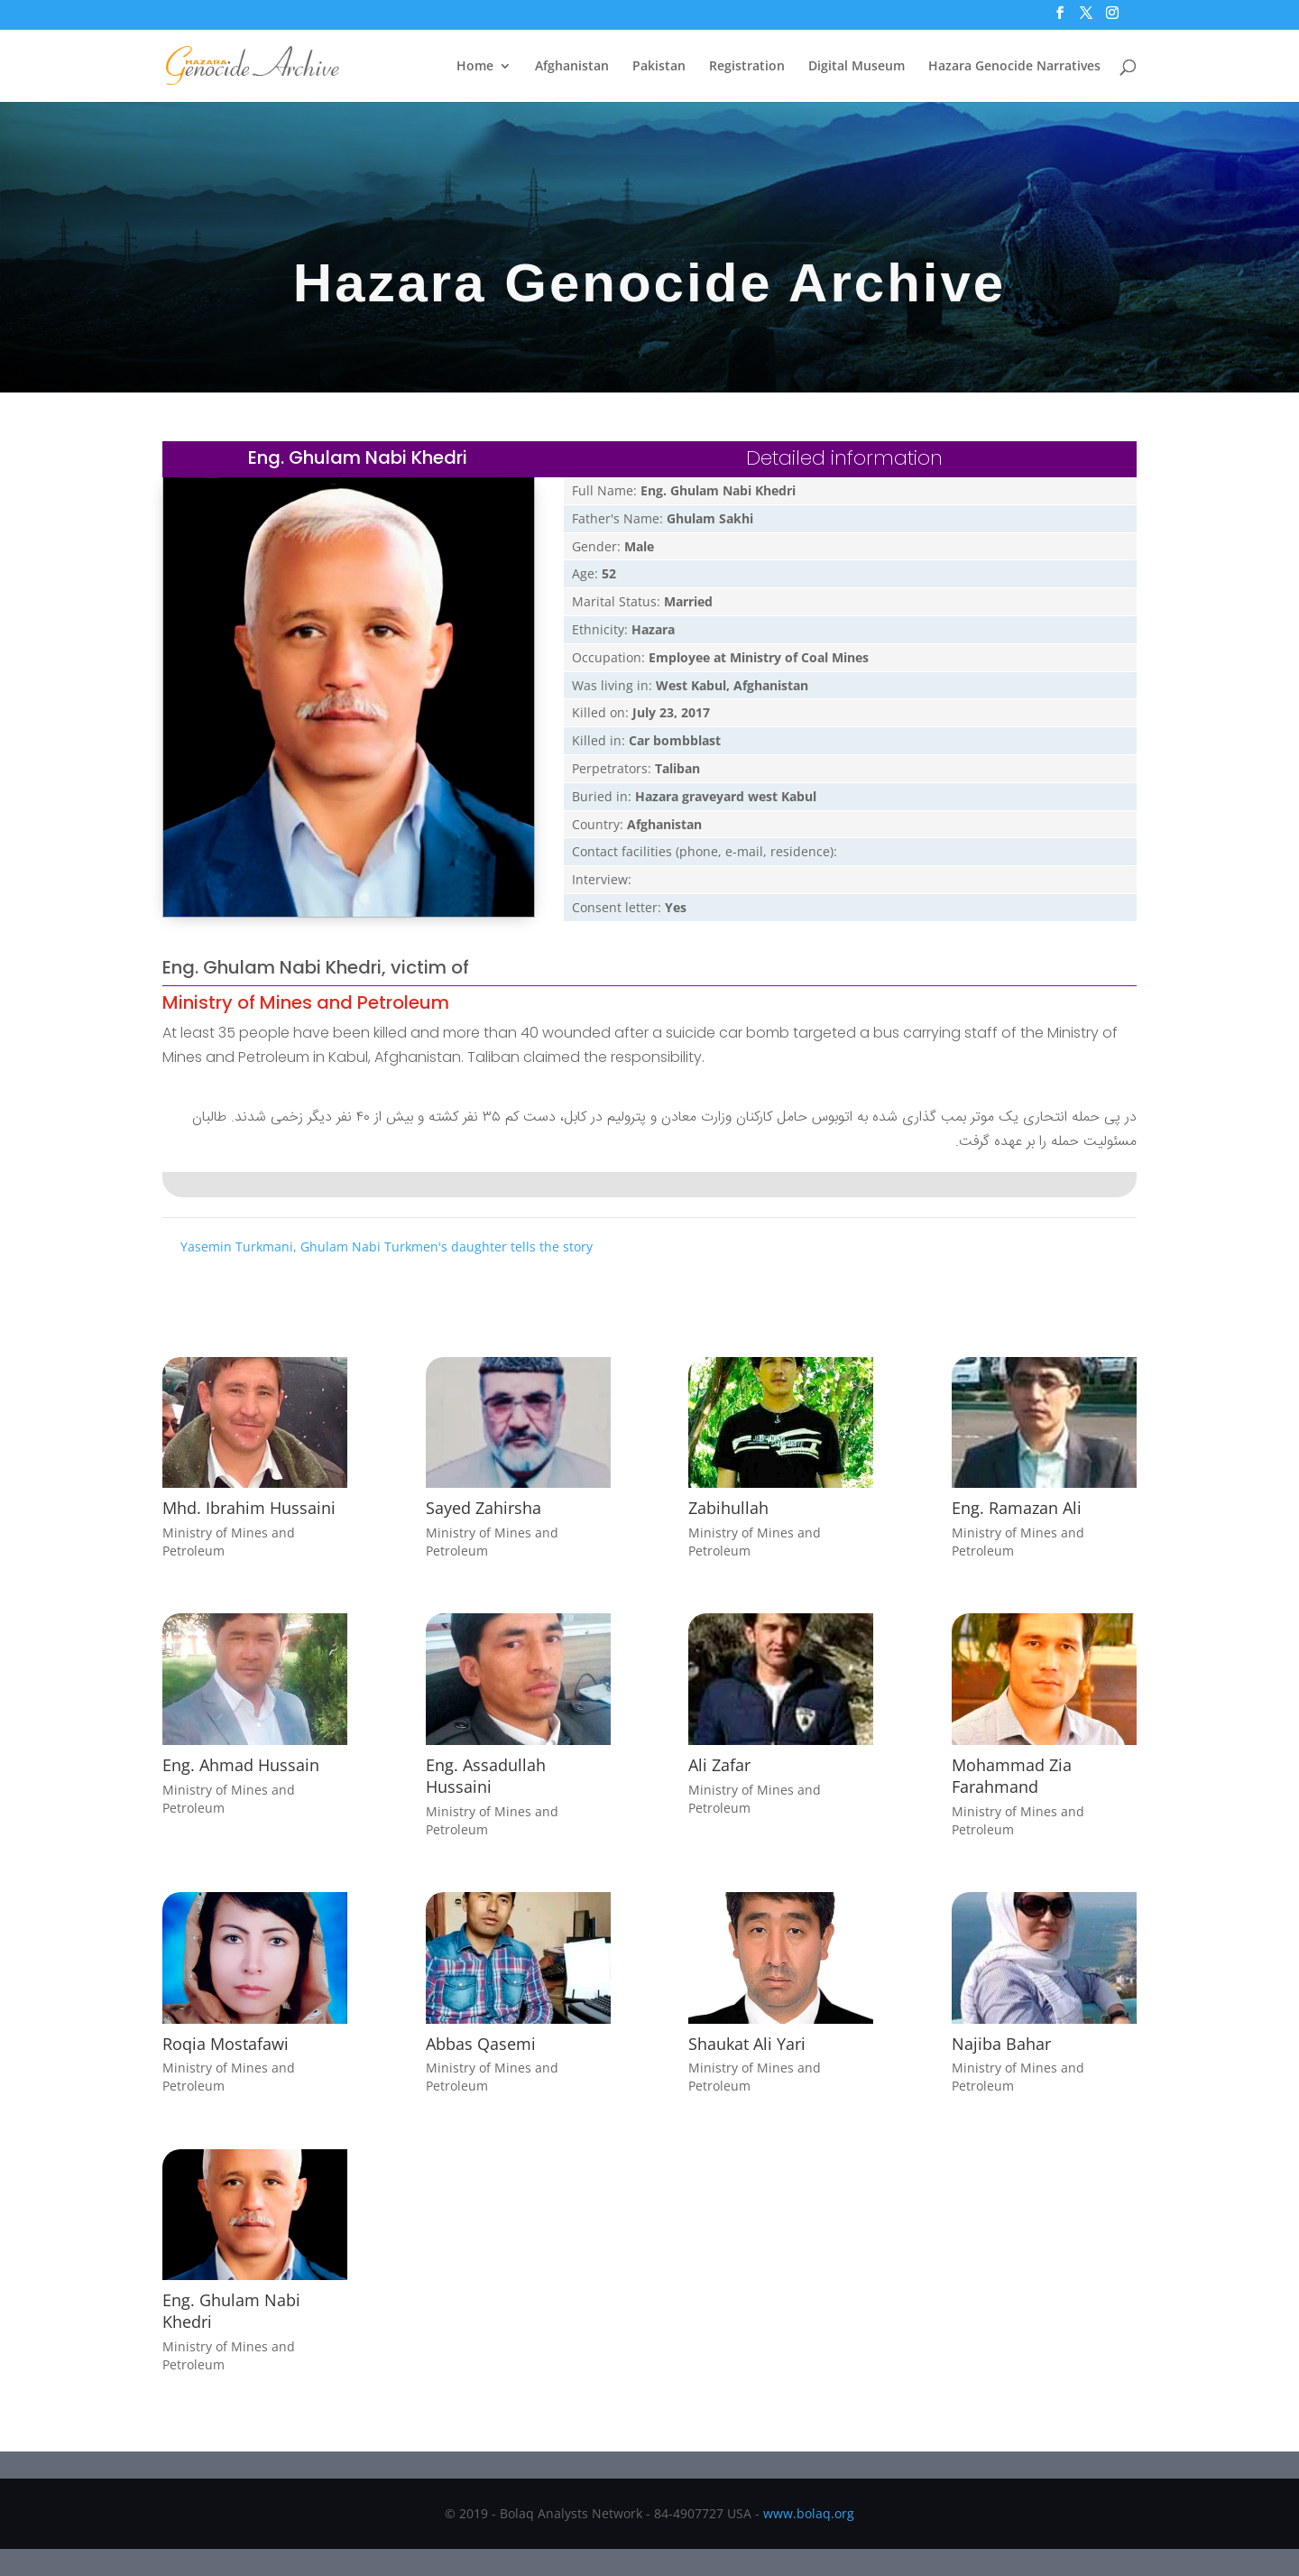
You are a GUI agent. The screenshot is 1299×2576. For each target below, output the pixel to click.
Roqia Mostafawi (225, 2043)
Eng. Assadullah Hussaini (486, 1775)
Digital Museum (856, 67)
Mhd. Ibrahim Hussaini (249, 1508)
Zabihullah (728, 1508)
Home (474, 67)
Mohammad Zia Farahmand (1012, 1775)
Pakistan (659, 67)
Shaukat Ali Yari (747, 2043)
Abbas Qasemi (481, 2043)
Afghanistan (572, 67)
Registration (747, 67)
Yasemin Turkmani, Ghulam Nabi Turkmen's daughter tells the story (386, 1246)
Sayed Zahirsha (483, 1508)
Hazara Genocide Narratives (1014, 67)
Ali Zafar (719, 1765)
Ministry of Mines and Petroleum (305, 1002)
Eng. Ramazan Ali (1017, 1508)
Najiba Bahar (1001, 2043)
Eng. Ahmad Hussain (240, 1765)
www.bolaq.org (808, 2513)
